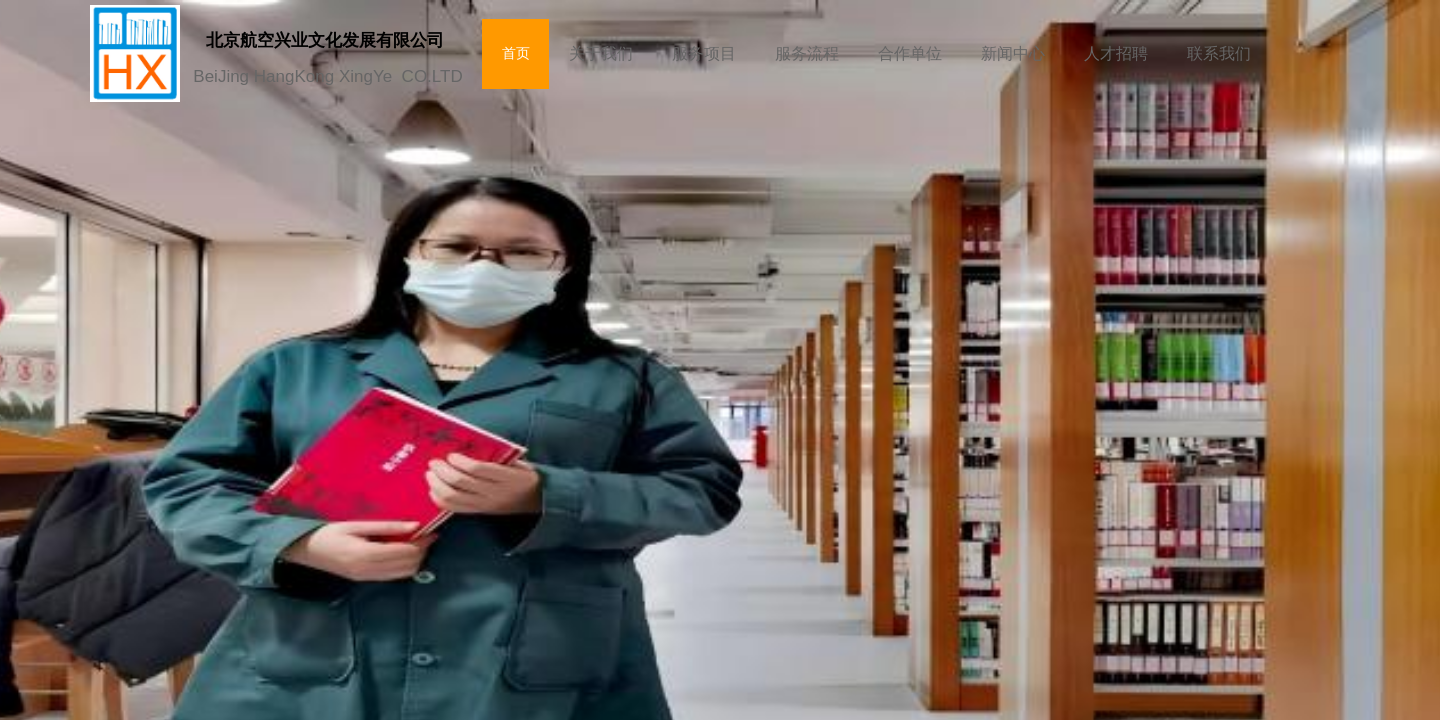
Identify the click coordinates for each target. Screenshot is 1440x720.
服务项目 (704, 53)
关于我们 (601, 53)
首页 (516, 53)
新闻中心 (1013, 53)
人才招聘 (1116, 53)
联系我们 (1219, 53)
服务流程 (807, 53)
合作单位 (910, 53)
